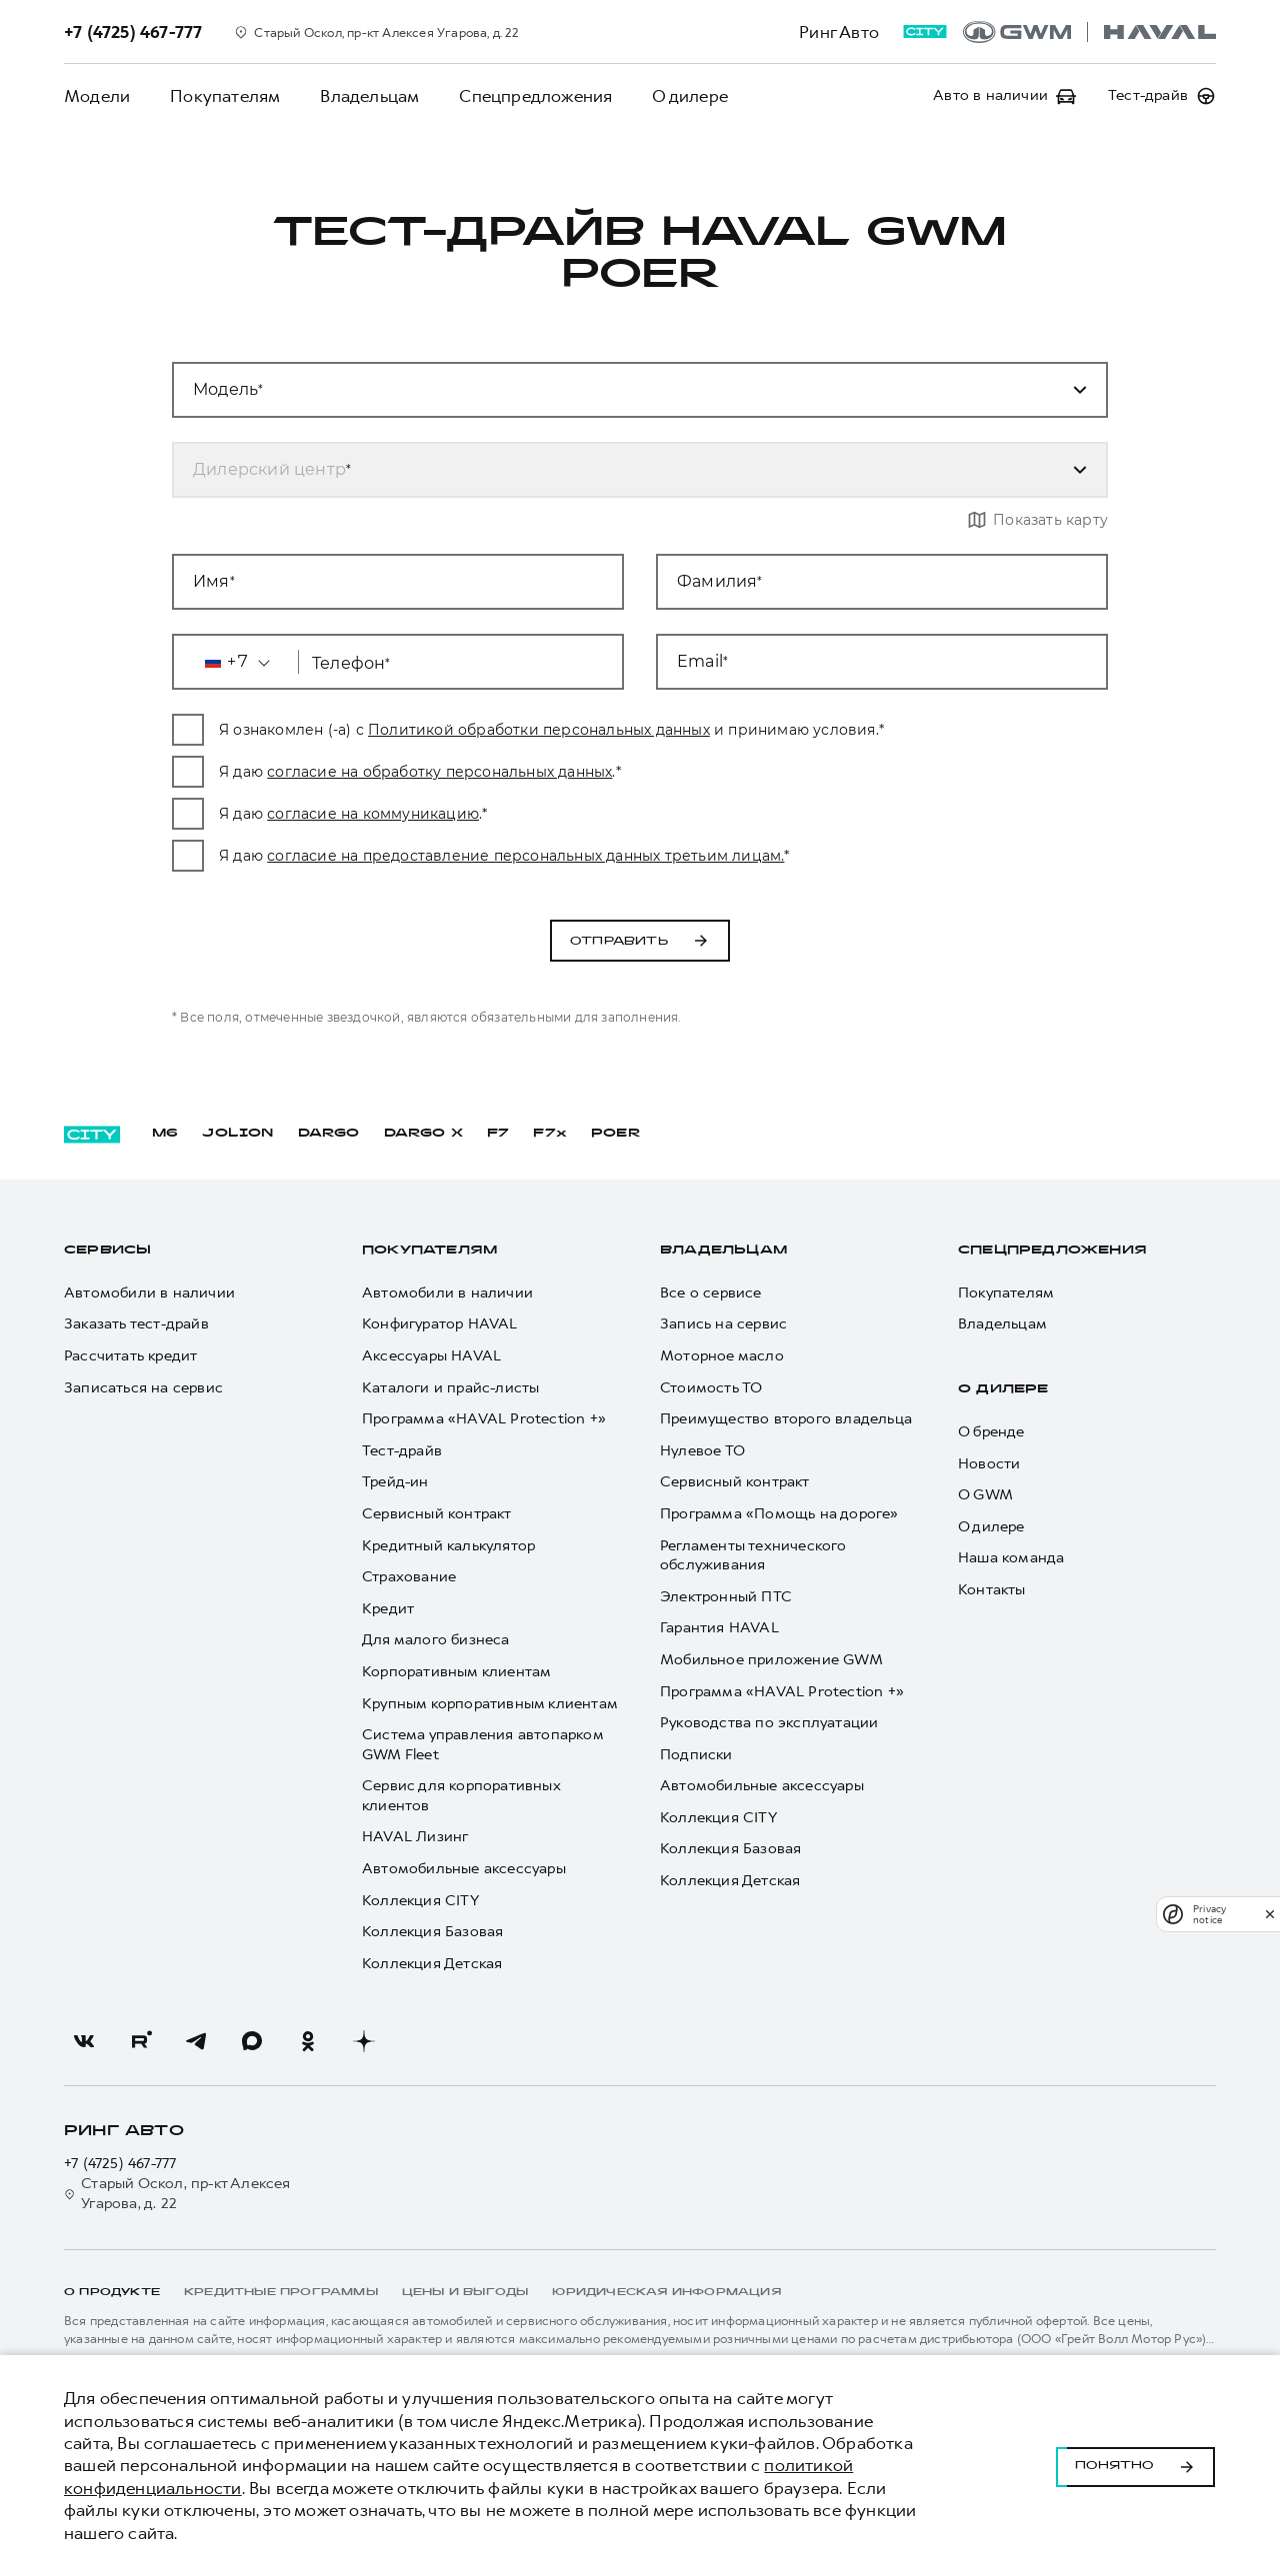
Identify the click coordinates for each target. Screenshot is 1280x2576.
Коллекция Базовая (432, 1931)
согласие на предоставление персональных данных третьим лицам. (561, 856)
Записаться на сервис (143, 1387)
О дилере (690, 96)
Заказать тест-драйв (136, 1324)
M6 (165, 1134)
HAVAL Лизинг (415, 1837)
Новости (989, 1463)
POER (616, 1134)
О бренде (991, 1431)
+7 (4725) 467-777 (120, 2164)
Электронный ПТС (726, 1596)
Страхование (409, 1576)
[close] (1270, 1913)
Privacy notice (1209, 1914)
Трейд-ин (395, 1482)
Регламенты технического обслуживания (753, 1555)
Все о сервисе (711, 1293)
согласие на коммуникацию (409, 814)
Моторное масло (722, 1355)
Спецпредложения (535, 96)
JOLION (237, 1134)
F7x (550, 1134)
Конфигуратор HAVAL (440, 1324)
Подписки (696, 1754)
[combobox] (616, 470)
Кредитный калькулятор (448, 1545)
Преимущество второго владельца (786, 1418)
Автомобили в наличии (149, 1293)
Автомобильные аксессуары (464, 1868)
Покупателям (225, 96)
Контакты (992, 1589)
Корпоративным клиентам (456, 1671)
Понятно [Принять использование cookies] (1135, 2466)
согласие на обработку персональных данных (475, 772)
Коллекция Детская (432, 1963)
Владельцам (369, 96)
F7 (498, 1134)
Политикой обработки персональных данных (575, 730)
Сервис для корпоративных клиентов (461, 1795)
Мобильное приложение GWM (771, 1659)
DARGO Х (423, 1134)
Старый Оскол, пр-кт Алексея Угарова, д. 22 (177, 2193)
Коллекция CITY (420, 1900)
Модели (97, 96)
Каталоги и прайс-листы (450, 1387)
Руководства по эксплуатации (769, 1722)
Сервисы (107, 1251)
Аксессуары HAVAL (431, 1355)
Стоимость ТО (711, 1387)
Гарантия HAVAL (719, 1628)
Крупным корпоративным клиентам (490, 1703)
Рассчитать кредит (130, 1355)
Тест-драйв (402, 1450)
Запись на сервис (723, 1324)
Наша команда (1011, 1558)
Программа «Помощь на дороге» (779, 1513)
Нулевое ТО (702, 1450)
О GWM (985, 1494)
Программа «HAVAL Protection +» (484, 1418)
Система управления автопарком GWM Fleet (482, 1744)
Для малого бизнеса (436, 1640)
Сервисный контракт (437, 1513)
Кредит (388, 1608)
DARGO (329, 1134)
